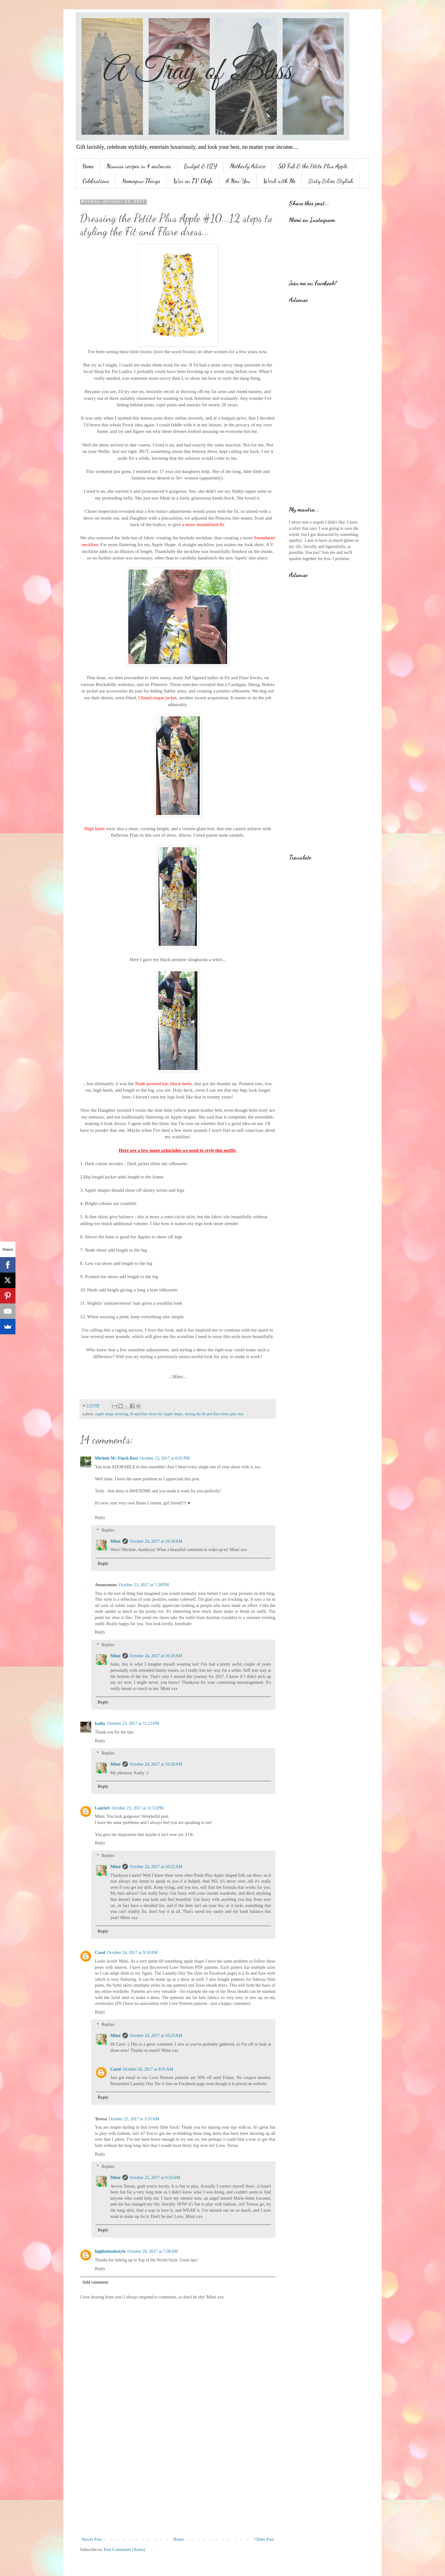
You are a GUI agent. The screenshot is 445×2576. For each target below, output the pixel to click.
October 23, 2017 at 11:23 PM (133, 1723)
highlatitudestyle (110, 2251)
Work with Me (279, 181)
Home (88, 166)
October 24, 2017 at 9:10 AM (132, 1952)
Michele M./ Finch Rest (116, 1458)
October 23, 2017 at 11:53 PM (137, 1808)
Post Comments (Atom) (124, 2549)
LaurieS (102, 1808)
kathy (100, 1723)
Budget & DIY (200, 166)
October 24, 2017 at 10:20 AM (156, 1656)
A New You (238, 181)
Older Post (265, 2539)
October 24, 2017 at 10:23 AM (156, 2035)
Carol (100, 1952)
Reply (100, 1517)
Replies (107, 1530)
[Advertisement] (177, 2484)
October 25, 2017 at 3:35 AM (134, 2119)
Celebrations (96, 181)
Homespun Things (141, 181)
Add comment (95, 2282)
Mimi (115, 1541)
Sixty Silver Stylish (330, 181)
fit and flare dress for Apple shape (156, 1414)
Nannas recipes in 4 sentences (139, 166)
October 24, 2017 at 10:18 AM (156, 1541)
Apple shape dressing (111, 1414)
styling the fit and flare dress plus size (214, 1414)
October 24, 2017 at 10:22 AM (156, 1866)
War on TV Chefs (193, 181)
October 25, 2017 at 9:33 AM (155, 2177)
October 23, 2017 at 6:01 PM (165, 1458)
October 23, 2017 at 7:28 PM (144, 1585)
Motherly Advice (247, 166)
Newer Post (92, 2539)
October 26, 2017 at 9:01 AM (148, 2069)
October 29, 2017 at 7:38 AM (153, 2251)
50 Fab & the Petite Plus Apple (312, 166)
